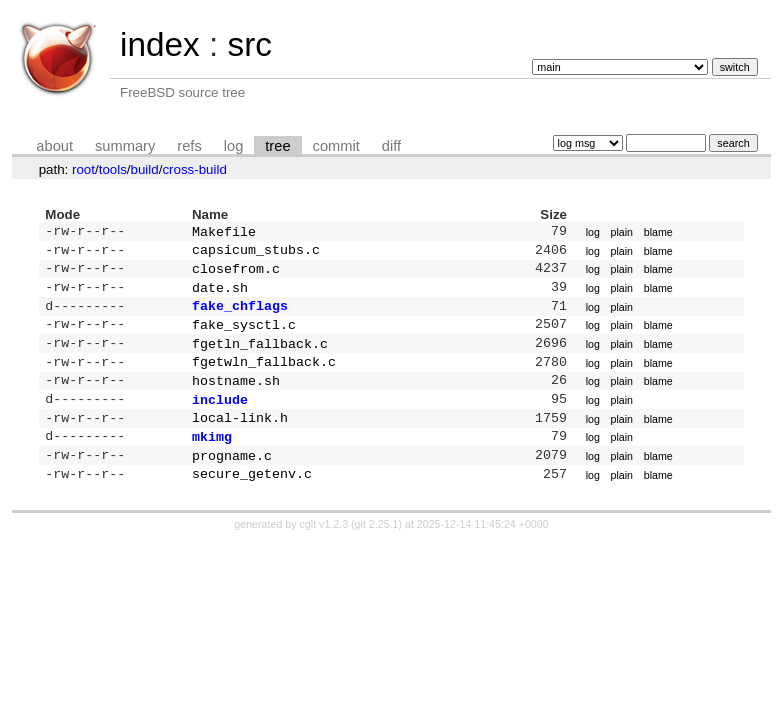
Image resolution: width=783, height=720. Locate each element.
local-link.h (240, 439)
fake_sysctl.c (244, 336)
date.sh (220, 295)
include (220, 419)
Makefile (224, 233)
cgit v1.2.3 (324, 552)
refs (189, 146)
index (160, 44)
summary (125, 146)
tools (113, 169)
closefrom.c (236, 274)
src (249, 44)
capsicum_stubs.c (256, 253)
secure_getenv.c (252, 501)
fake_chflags (240, 315)
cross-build (194, 169)
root (83, 169)
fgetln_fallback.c (260, 357)
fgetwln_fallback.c (264, 377)
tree (277, 146)
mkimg (212, 460)
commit (336, 146)
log (234, 146)
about (54, 146)
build (145, 169)
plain (622, 233)
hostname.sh (236, 398)
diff (391, 146)
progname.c (232, 481)
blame (658, 233)
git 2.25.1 (377, 552)
